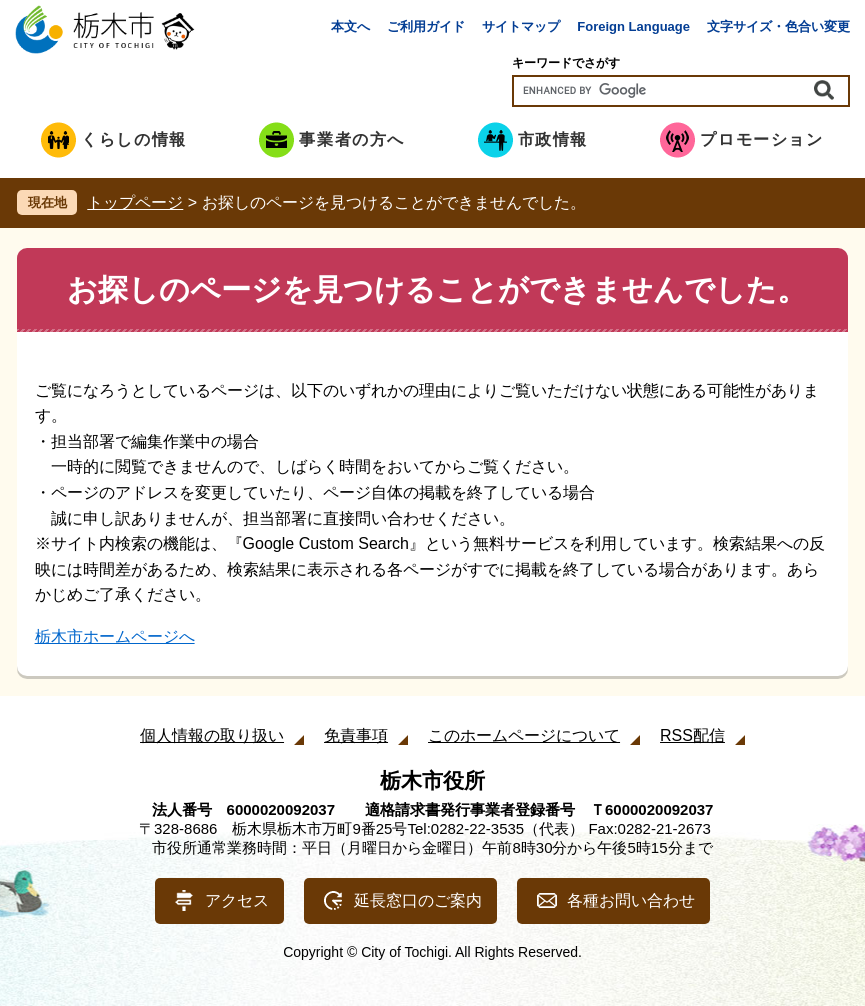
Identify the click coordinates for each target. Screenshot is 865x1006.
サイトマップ (521, 26)
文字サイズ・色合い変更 (778, 26)
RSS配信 (692, 735)
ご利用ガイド (426, 26)
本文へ (350, 26)
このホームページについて (524, 735)
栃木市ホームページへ (115, 636)
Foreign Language (633, 26)
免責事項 (356, 735)
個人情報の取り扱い (212, 735)
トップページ (135, 202)
